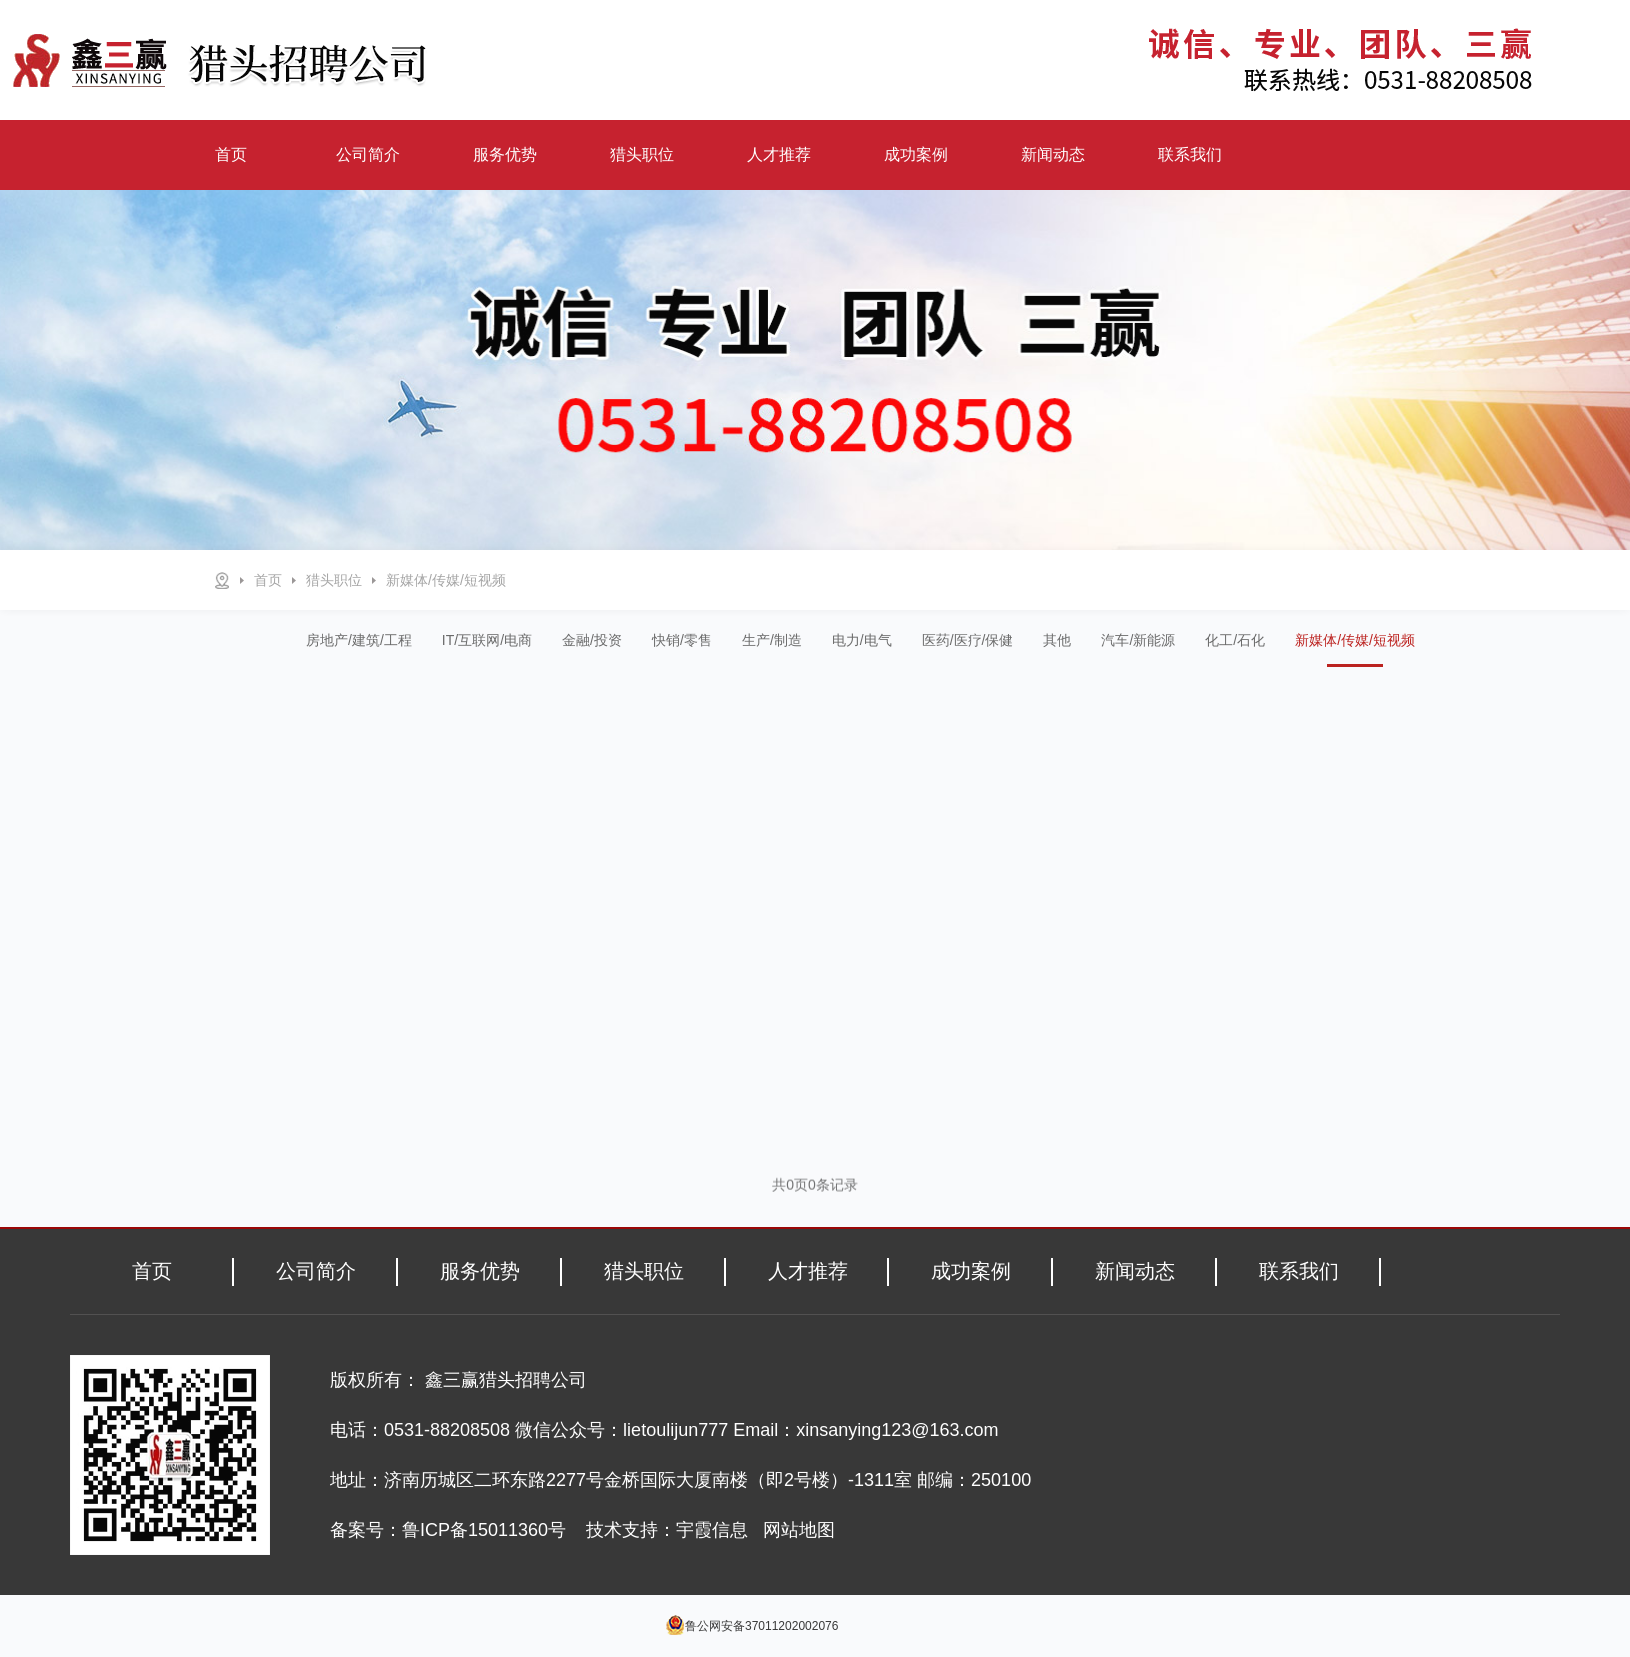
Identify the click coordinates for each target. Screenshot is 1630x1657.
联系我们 (1190, 154)
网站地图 (799, 1530)
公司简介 (368, 154)
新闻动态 (1053, 154)
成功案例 (916, 154)
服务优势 (505, 154)
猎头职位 (642, 154)
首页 (231, 154)
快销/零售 (682, 640)
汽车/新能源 (1138, 640)
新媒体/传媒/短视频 (446, 580)
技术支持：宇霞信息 (667, 1530)
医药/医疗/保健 (968, 640)
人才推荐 (779, 154)
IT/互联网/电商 (487, 640)
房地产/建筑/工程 (359, 640)
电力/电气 (862, 640)
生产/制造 (772, 640)
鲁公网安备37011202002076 (761, 1626)
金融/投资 (592, 640)
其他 (1057, 640)
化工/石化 (1235, 640)
